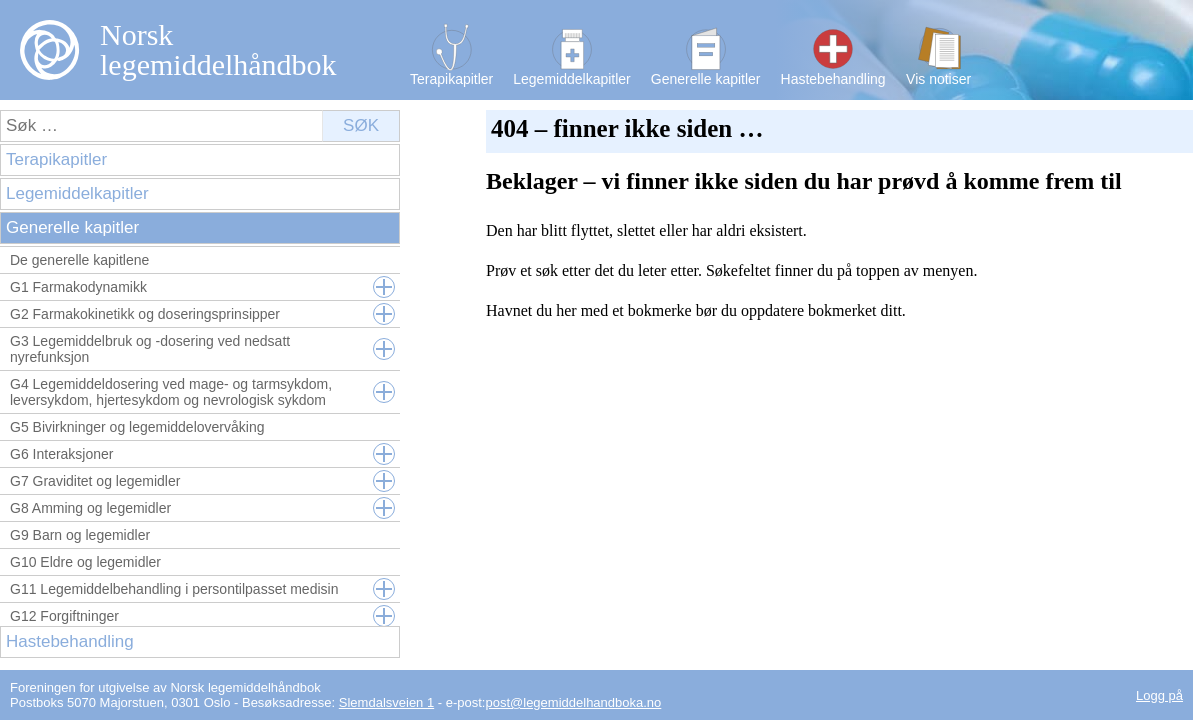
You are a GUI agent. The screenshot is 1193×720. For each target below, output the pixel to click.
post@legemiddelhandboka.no (573, 702)
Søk (361, 125)
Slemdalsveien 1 (386, 702)
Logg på (1159, 695)
